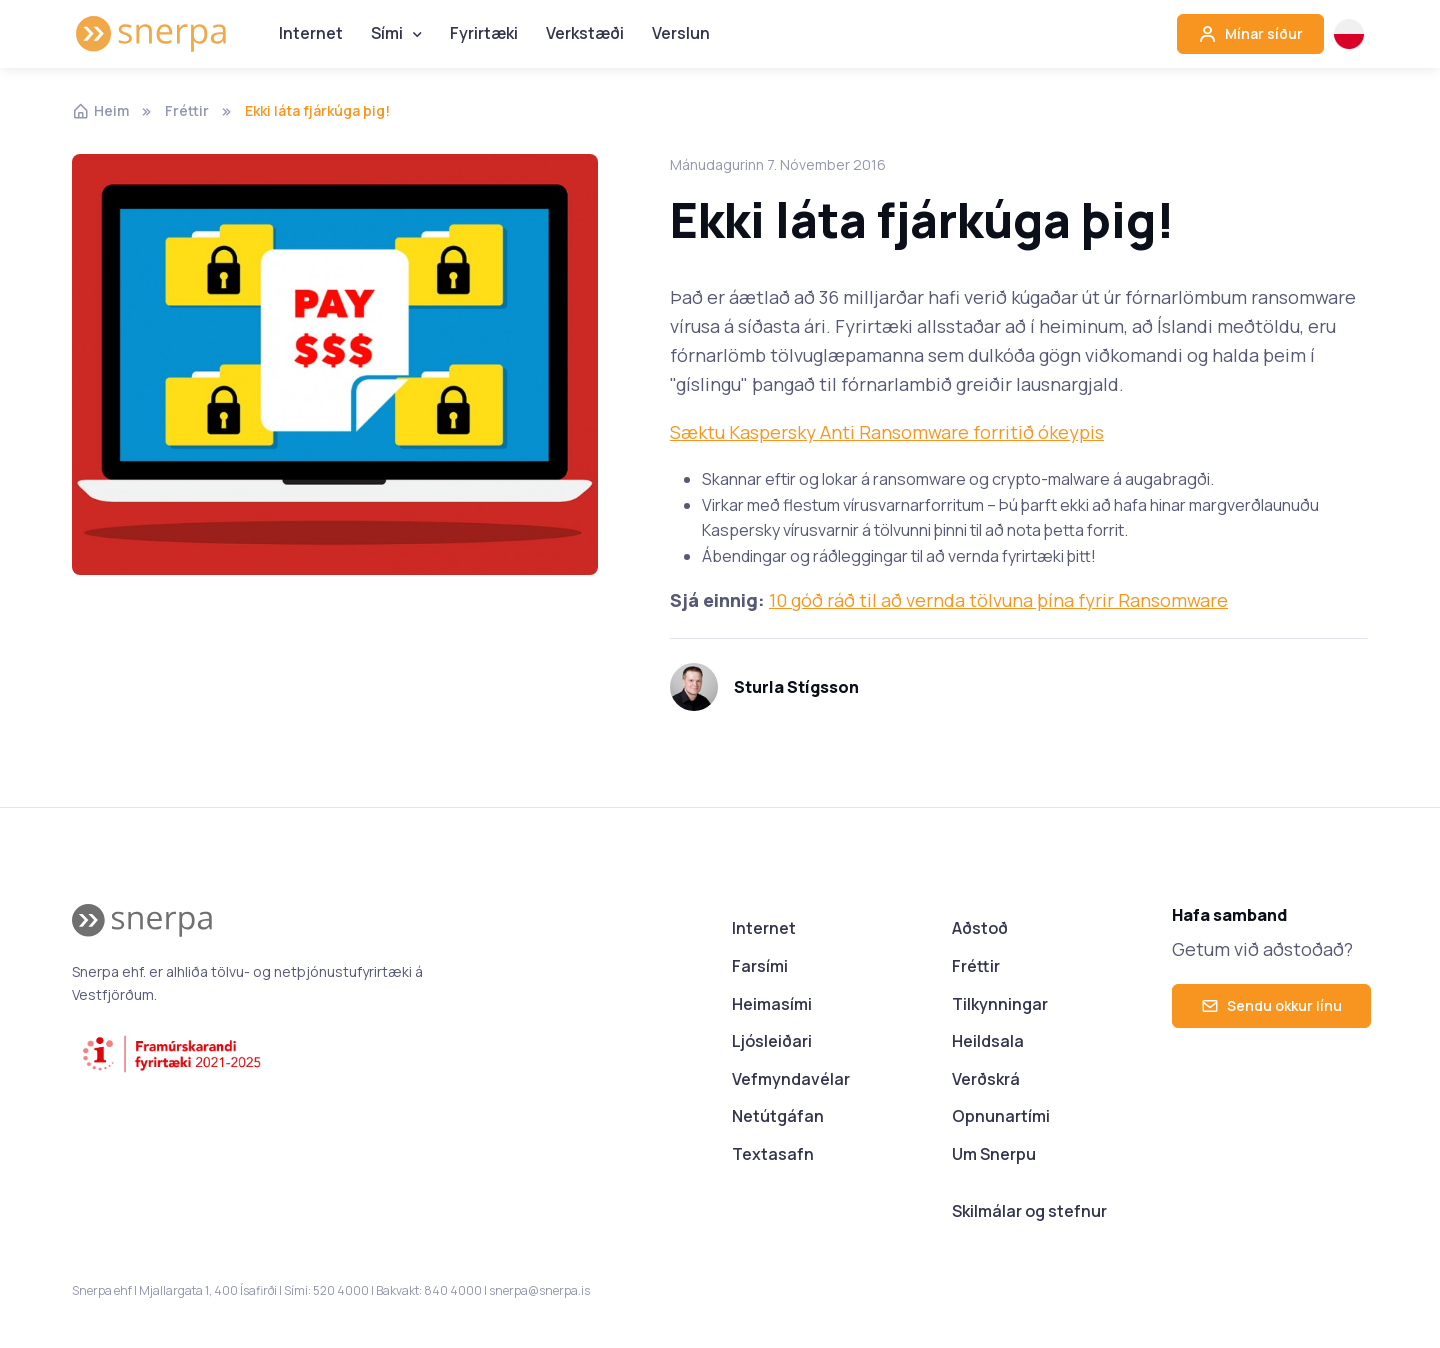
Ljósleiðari (772, 1041)
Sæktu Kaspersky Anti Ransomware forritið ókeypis (887, 432)
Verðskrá (986, 1079)
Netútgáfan (778, 1116)
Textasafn (773, 1154)
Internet (311, 33)
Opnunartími (1001, 1116)
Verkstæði (585, 33)
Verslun (681, 33)
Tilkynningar (1000, 1004)
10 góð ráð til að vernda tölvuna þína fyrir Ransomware (998, 600)
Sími (387, 33)
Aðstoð (980, 928)
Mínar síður (1250, 34)
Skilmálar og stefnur (1029, 1211)
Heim (100, 110)
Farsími (760, 966)
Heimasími (772, 1004)
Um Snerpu (994, 1154)
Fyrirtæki (484, 33)
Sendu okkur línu (1271, 1005)
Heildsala (988, 1041)
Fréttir (187, 110)
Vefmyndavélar (791, 1079)
